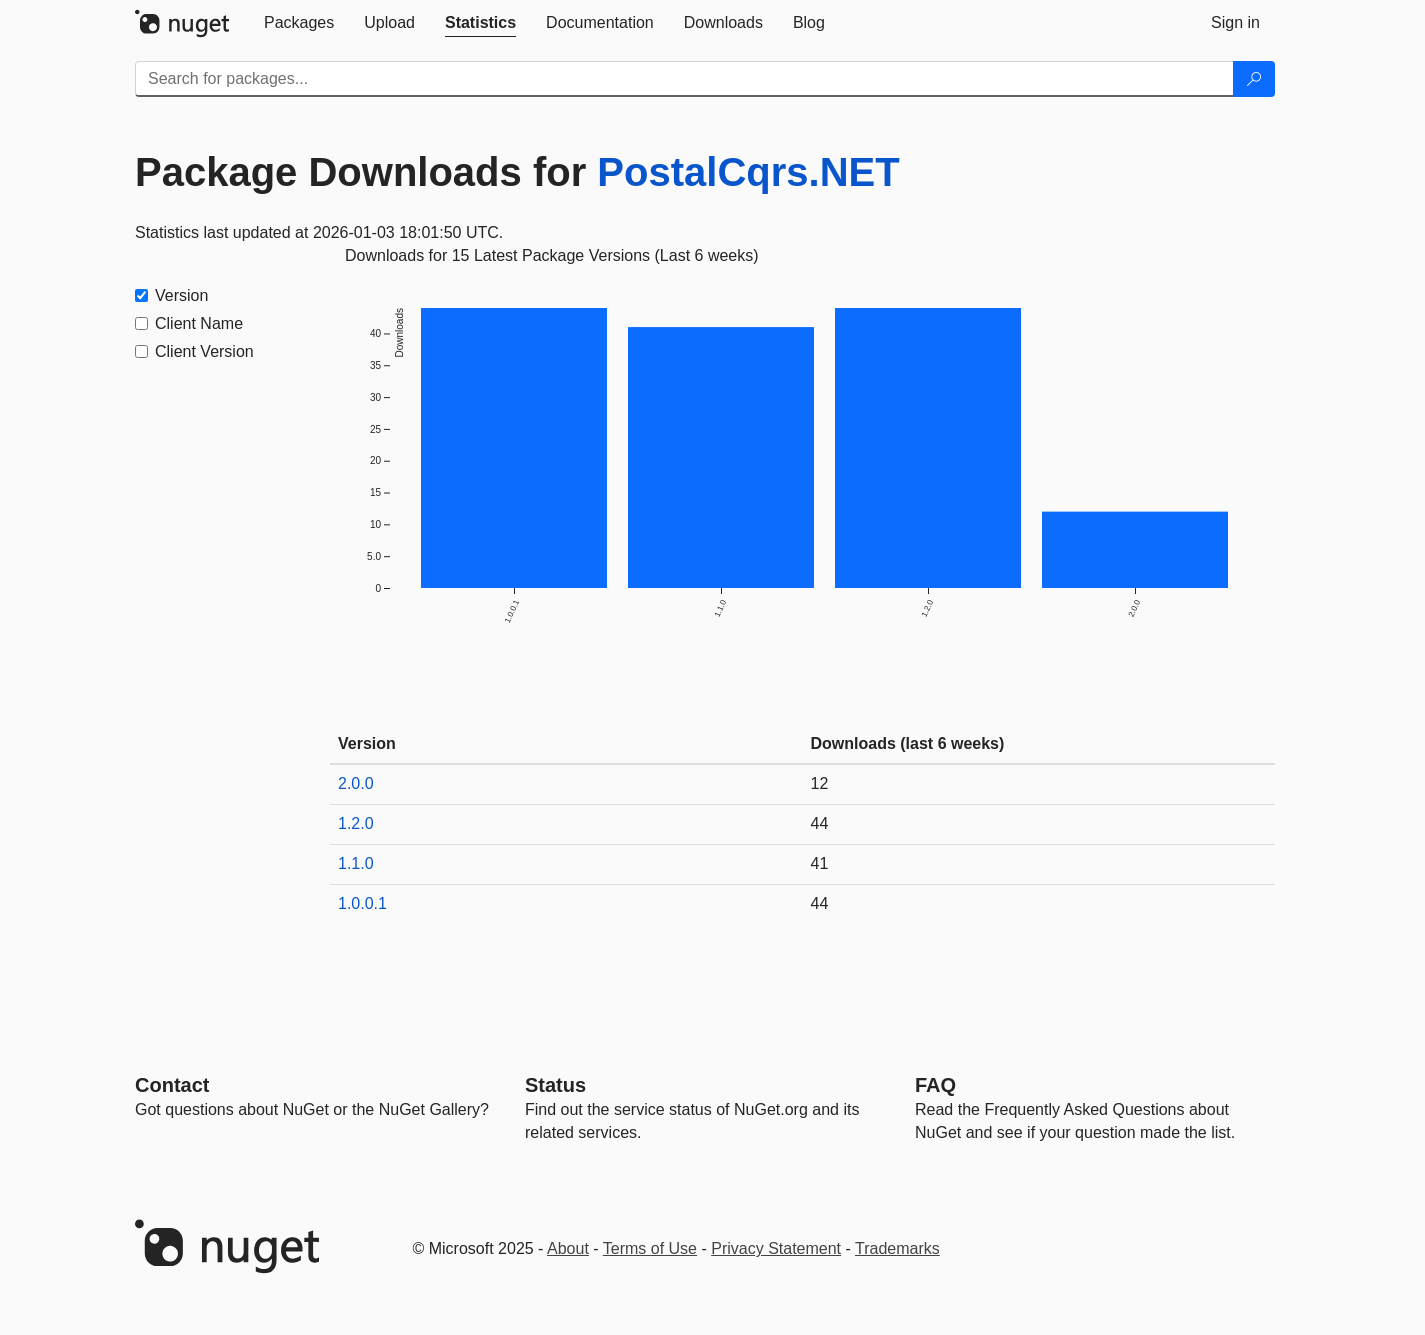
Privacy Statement (776, 1248)
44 (820, 823)
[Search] (1254, 79)
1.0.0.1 (362, 903)
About (568, 1248)
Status (555, 1085)
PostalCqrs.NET (748, 172)
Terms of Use (650, 1248)
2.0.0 (356, 783)
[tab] (299, 23)
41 (820, 863)
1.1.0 (356, 863)
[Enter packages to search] (684, 79)
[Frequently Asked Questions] (935, 1085)
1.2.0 (356, 823)
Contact (172, 1085)
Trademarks (897, 1248)
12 (820, 783)
